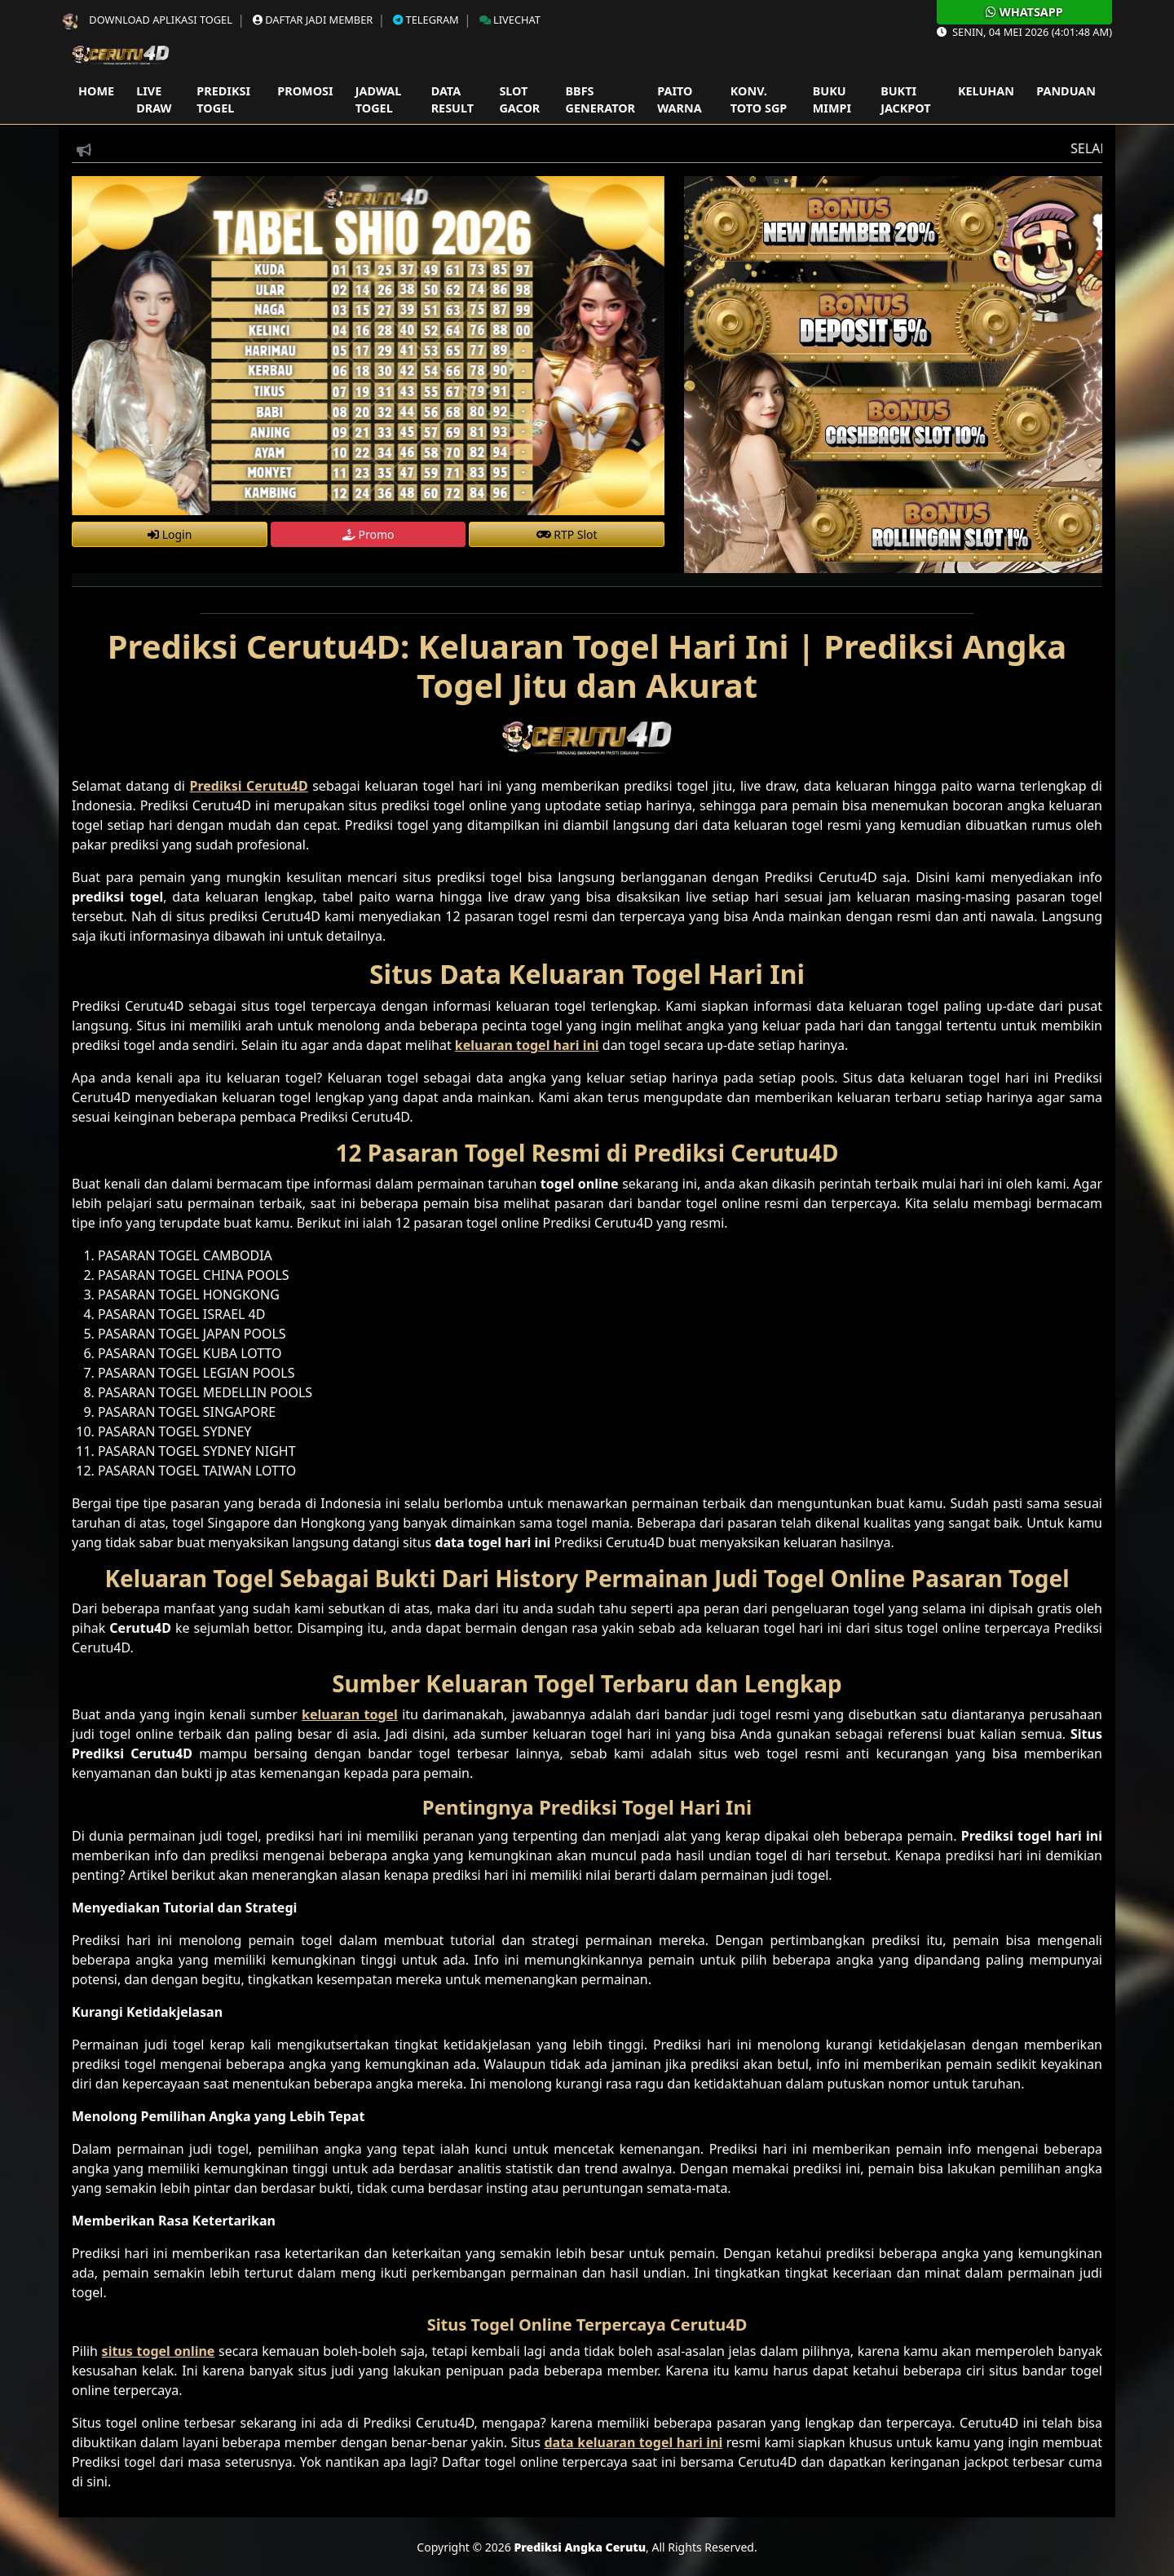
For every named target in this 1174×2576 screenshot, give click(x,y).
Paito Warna (679, 100)
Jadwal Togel (378, 100)
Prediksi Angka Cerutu (580, 2547)
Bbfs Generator (600, 100)
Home (96, 91)
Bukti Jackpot (905, 100)
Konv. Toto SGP (758, 100)
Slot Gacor (519, 100)
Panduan (1066, 91)
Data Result (452, 100)
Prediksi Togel (223, 100)
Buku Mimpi (832, 100)
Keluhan (986, 91)
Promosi (305, 91)
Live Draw (153, 100)
